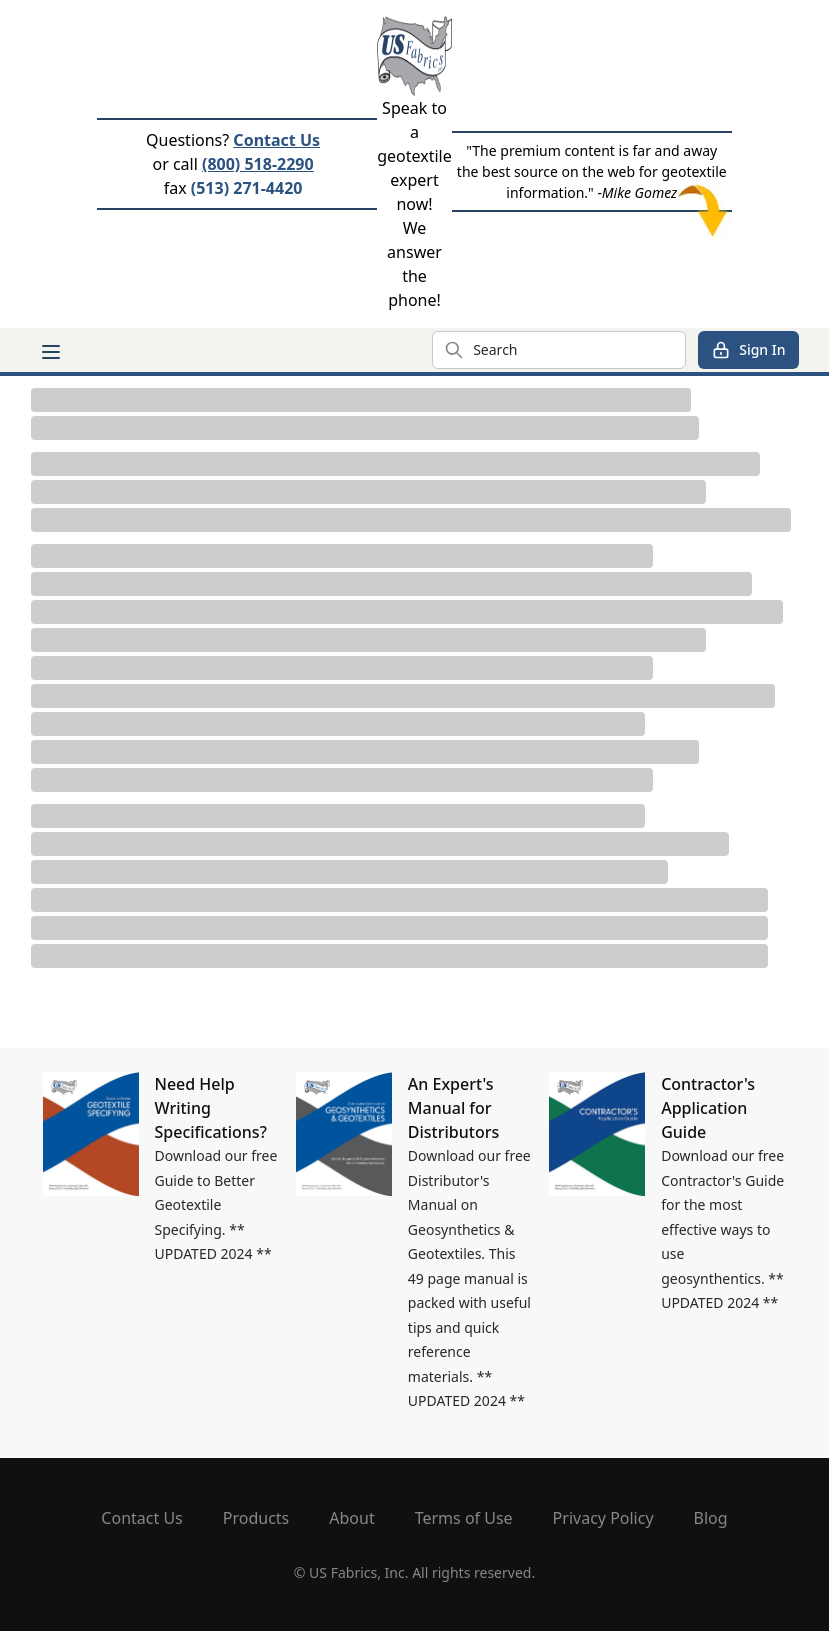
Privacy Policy (603, 1518)
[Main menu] (51, 352)
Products (256, 1518)
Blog (711, 1518)
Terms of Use (464, 1518)
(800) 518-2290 (258, 164)
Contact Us (276, 140)
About (351, 1518)
